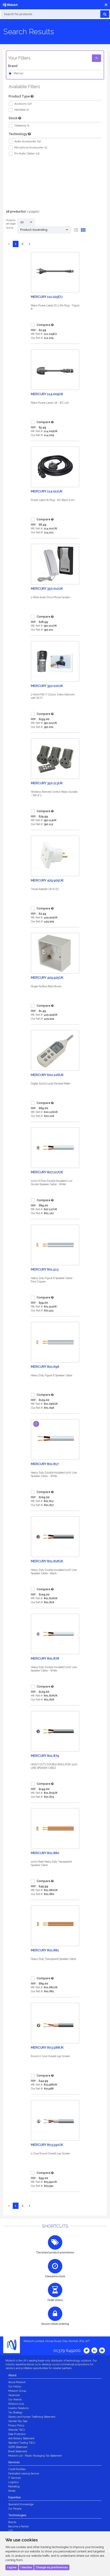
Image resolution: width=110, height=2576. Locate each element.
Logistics (13, 2482)
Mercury (19, 73)
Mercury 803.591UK (47, 2145)
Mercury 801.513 (44, 1269)
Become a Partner (18, 2526)
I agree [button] (12, 2567)
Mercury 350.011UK (47, 588)
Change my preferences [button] (52, 2567)
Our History (15, 2386)
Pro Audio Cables (26, 154)
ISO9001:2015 (16, 2403)
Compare (40, 325)
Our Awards (15, 2399)
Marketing (14, 2486)
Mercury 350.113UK (47, 783)
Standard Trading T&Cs (21, 2442)
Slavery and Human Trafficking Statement (31, 2416)
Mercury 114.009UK (47, 394)
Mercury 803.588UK (47, 2047)
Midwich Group (17, 2390)
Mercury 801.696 (45, 1367)
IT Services (14, 2477)
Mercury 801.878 (45, 1658)
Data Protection (17, 2434)
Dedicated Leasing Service (23, 2473)
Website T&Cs (16, 2429)
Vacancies (14, 2395)
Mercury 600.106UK (47, 1075)
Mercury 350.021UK (47, 686)
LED (10, 2530)
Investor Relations (18, 2408)
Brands (12, 2522)
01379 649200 (67, 2350)
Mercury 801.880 (45, 1853)
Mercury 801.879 (45, 1756)
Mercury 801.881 (45, 1950)
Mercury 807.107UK (47, 1172)
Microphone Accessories (30, 148)
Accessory (23, 104)
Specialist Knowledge (20, 2504)
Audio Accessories (27, 142)
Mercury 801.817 (45, 1464)
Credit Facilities (17, 2469)
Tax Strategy (15, 2412)
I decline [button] (26, 2567)
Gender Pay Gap (17, 2421)
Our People (15, 2508)
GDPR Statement (17, 2447)
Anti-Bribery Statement (21, 2438)
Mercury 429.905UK (47, 880)
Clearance (21, 126)
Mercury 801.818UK (47, 1561)
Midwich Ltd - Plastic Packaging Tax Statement (35, 2455)
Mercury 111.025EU (46, 297)
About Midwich (17, 2382)
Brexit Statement (17, 2451)
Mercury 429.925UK (47, 977)
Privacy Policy (16, 2425)
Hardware (21, 110)
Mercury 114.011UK (46, 491)
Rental (11, 2490)
